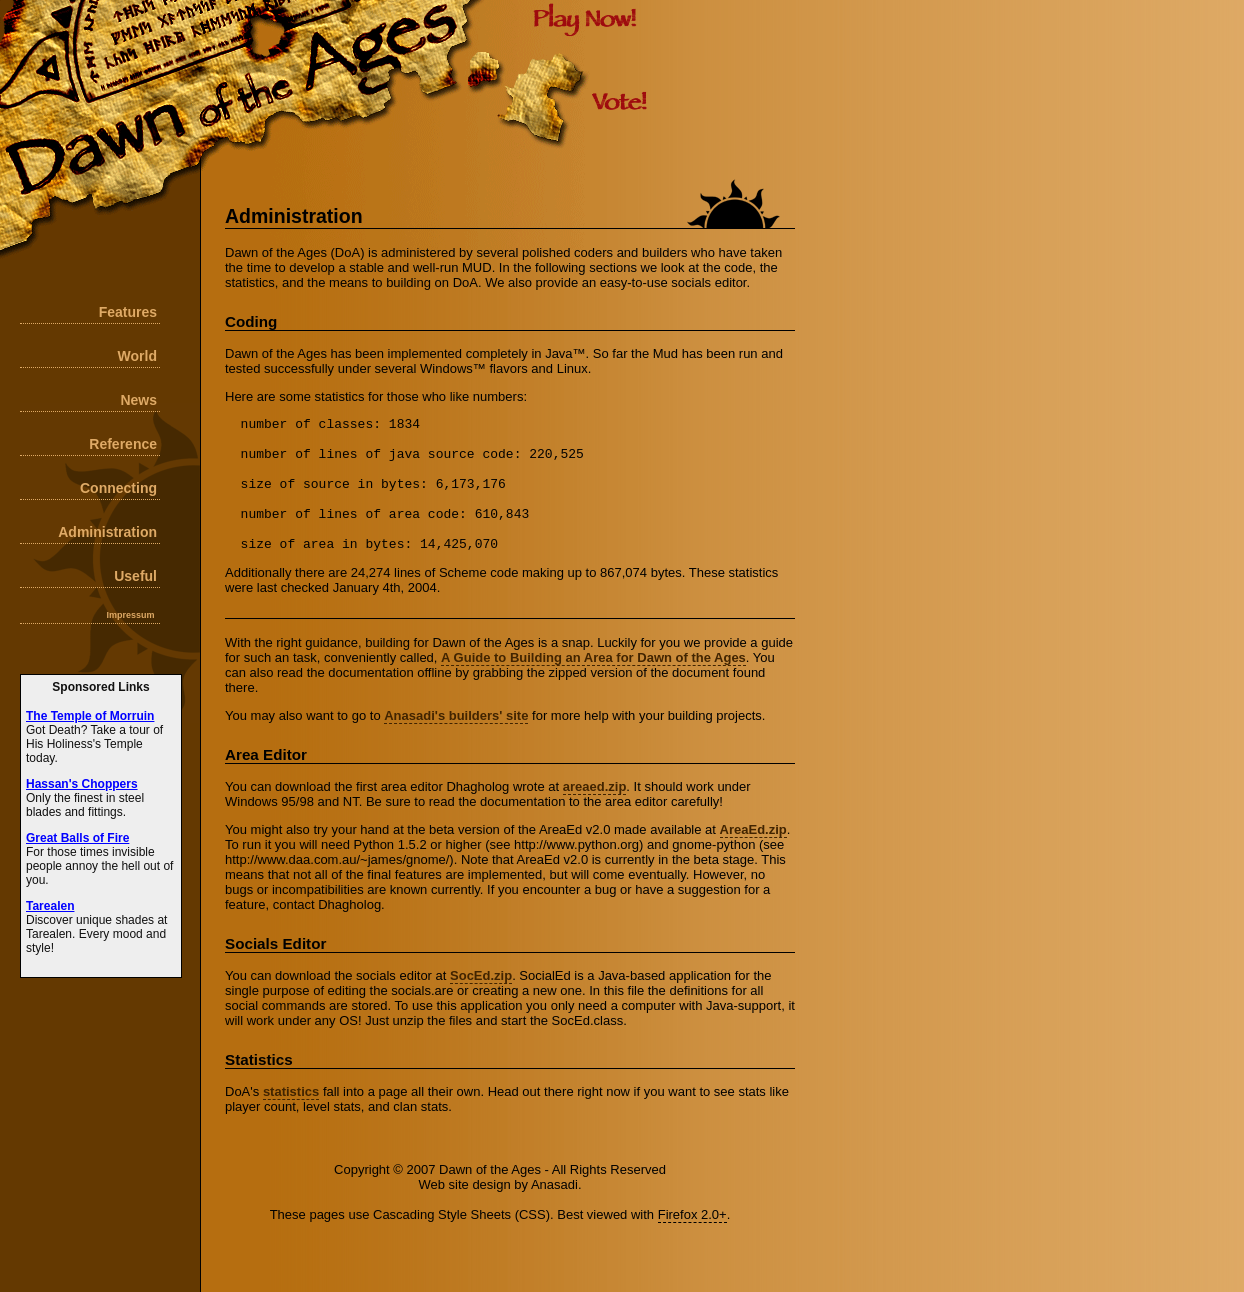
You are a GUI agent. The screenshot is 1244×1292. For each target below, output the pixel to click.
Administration (107, 532)
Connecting (118, 488)
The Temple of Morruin (90, 716)
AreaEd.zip (753, 856)
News (138, 400)
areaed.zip (595, 813)
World (137, 356)
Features (128, 312)
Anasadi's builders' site (456, 742)
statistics (291, 1118)
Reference (123, 444)
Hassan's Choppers (82, 784)
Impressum (130, 615)
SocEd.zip (481, 1002)
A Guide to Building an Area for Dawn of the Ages (593, 684)
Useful (135, 576)
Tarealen (50, 906)
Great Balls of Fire (77, 838)
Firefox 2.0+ (692, 1241)
